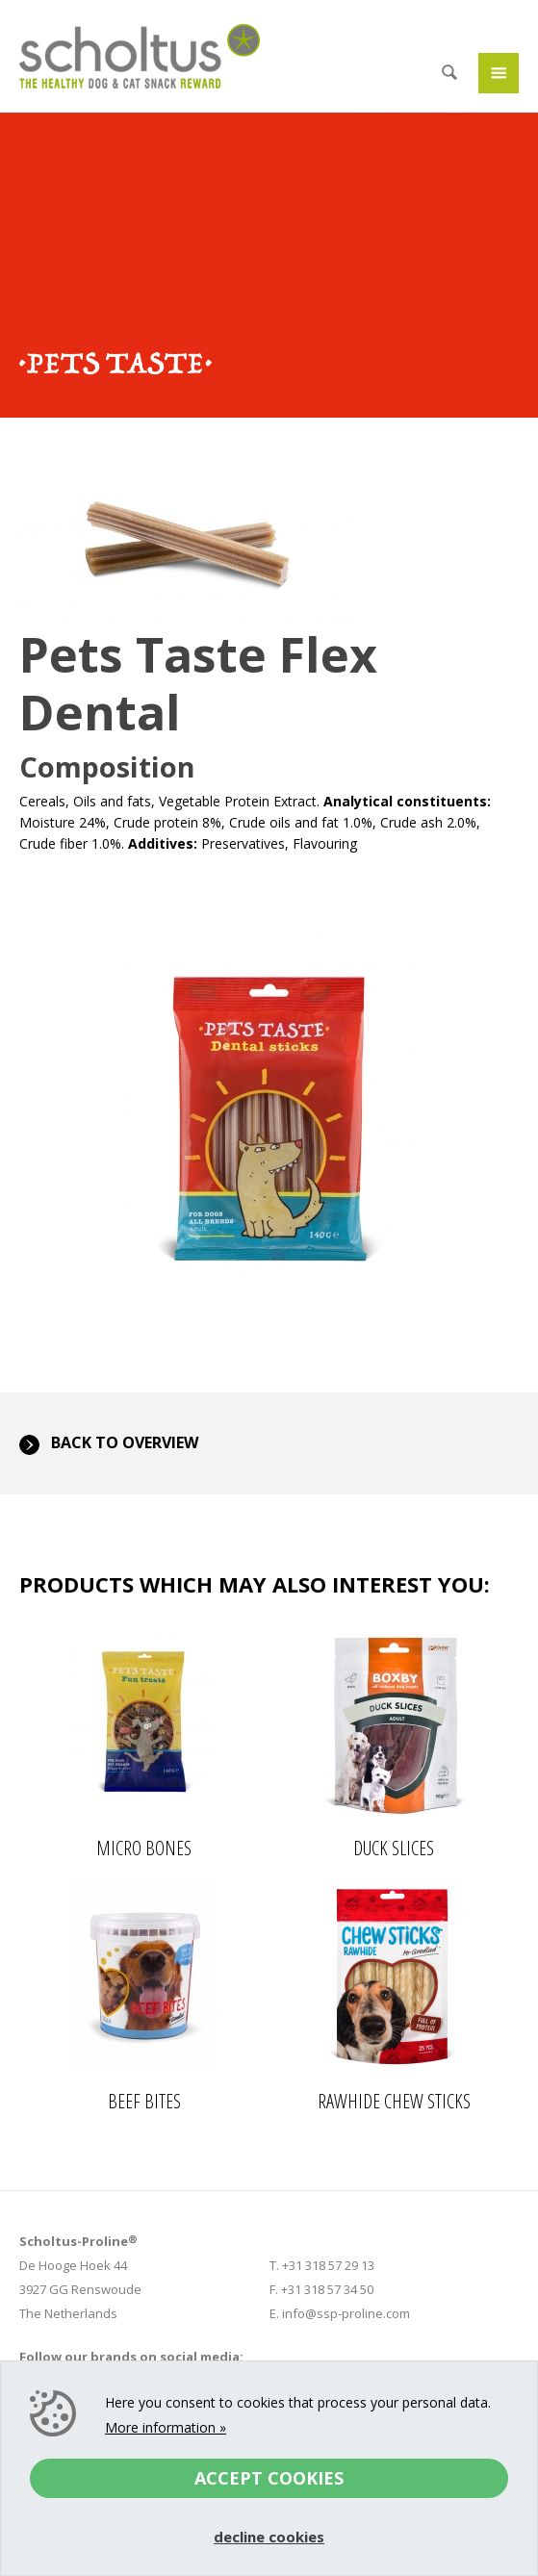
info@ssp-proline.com (346, 2313)
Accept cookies (269, 2477)
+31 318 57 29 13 (328, 2265)
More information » (165, 2427)
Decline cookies (269, 2536)
